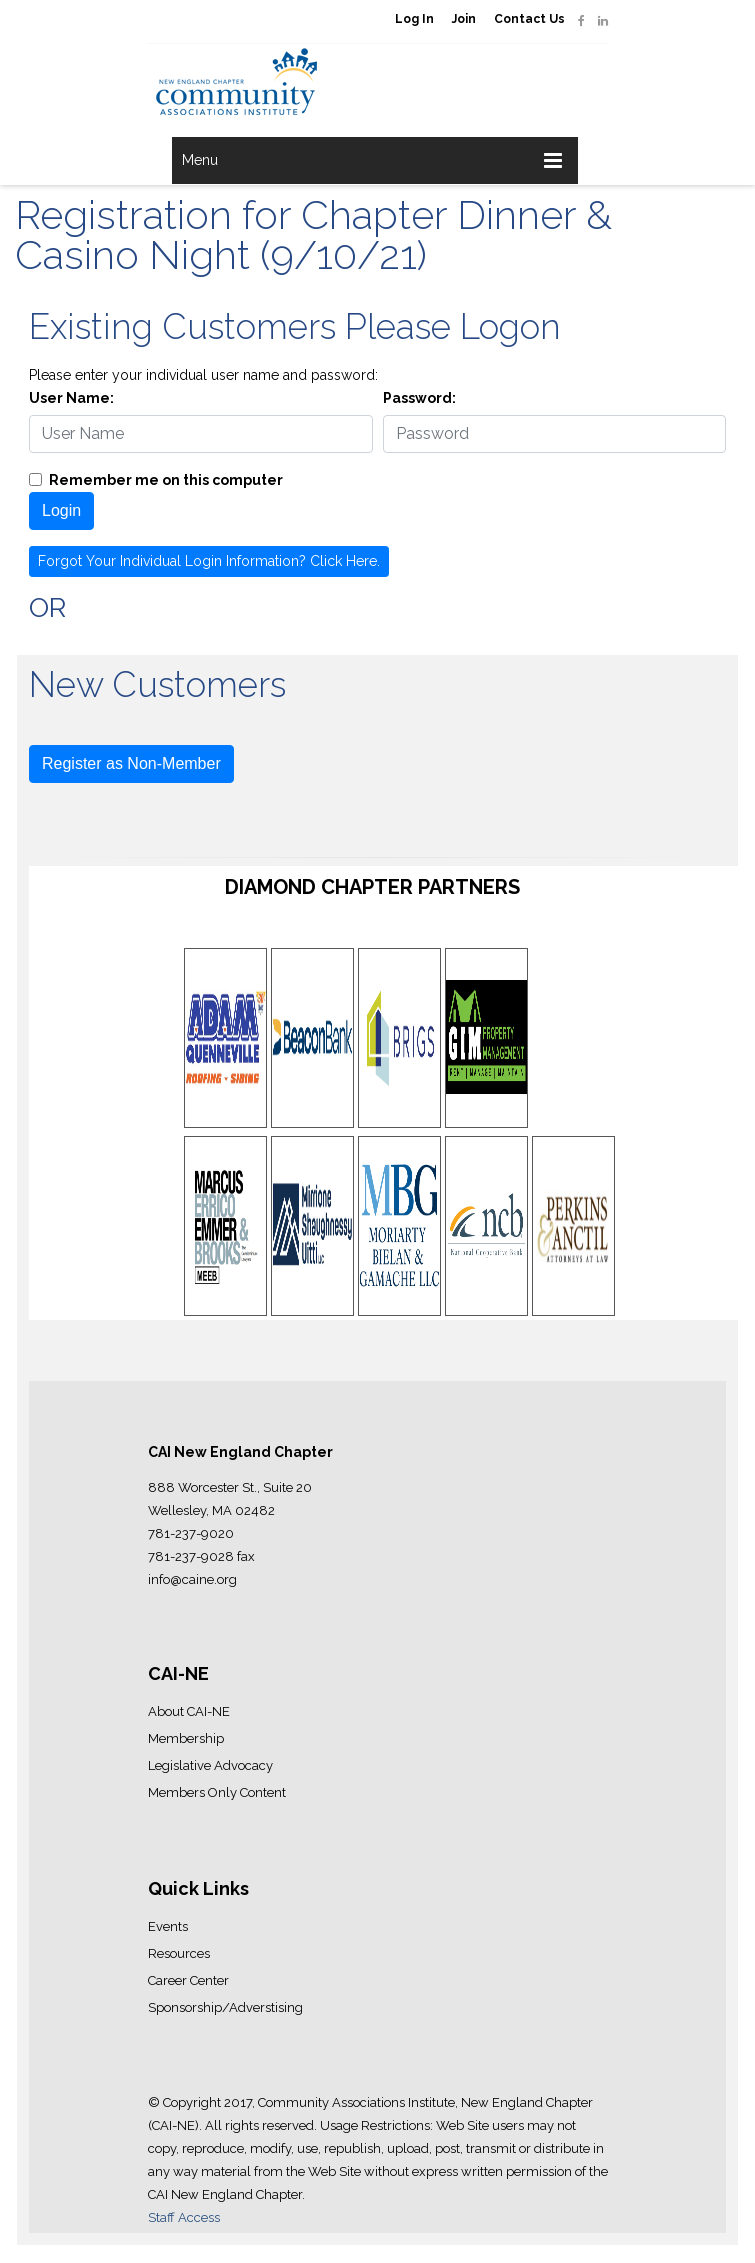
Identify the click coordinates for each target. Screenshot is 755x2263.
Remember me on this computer (166, 480)
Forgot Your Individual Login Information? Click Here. (209, 561)
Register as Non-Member (131, 763)
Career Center (188, 1980)
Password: (419, 398)
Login (61, 510)
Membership (186, 1738)
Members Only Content (217, 1792)
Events (168, 1926)
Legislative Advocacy (210, 1765)
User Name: (71, 398)
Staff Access (184, 2217)
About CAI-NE (189, 1711)
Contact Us (529, 19)
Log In (414, 19)
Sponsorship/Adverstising (225, 2007)
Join (464, 19)
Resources (179, 1953)
